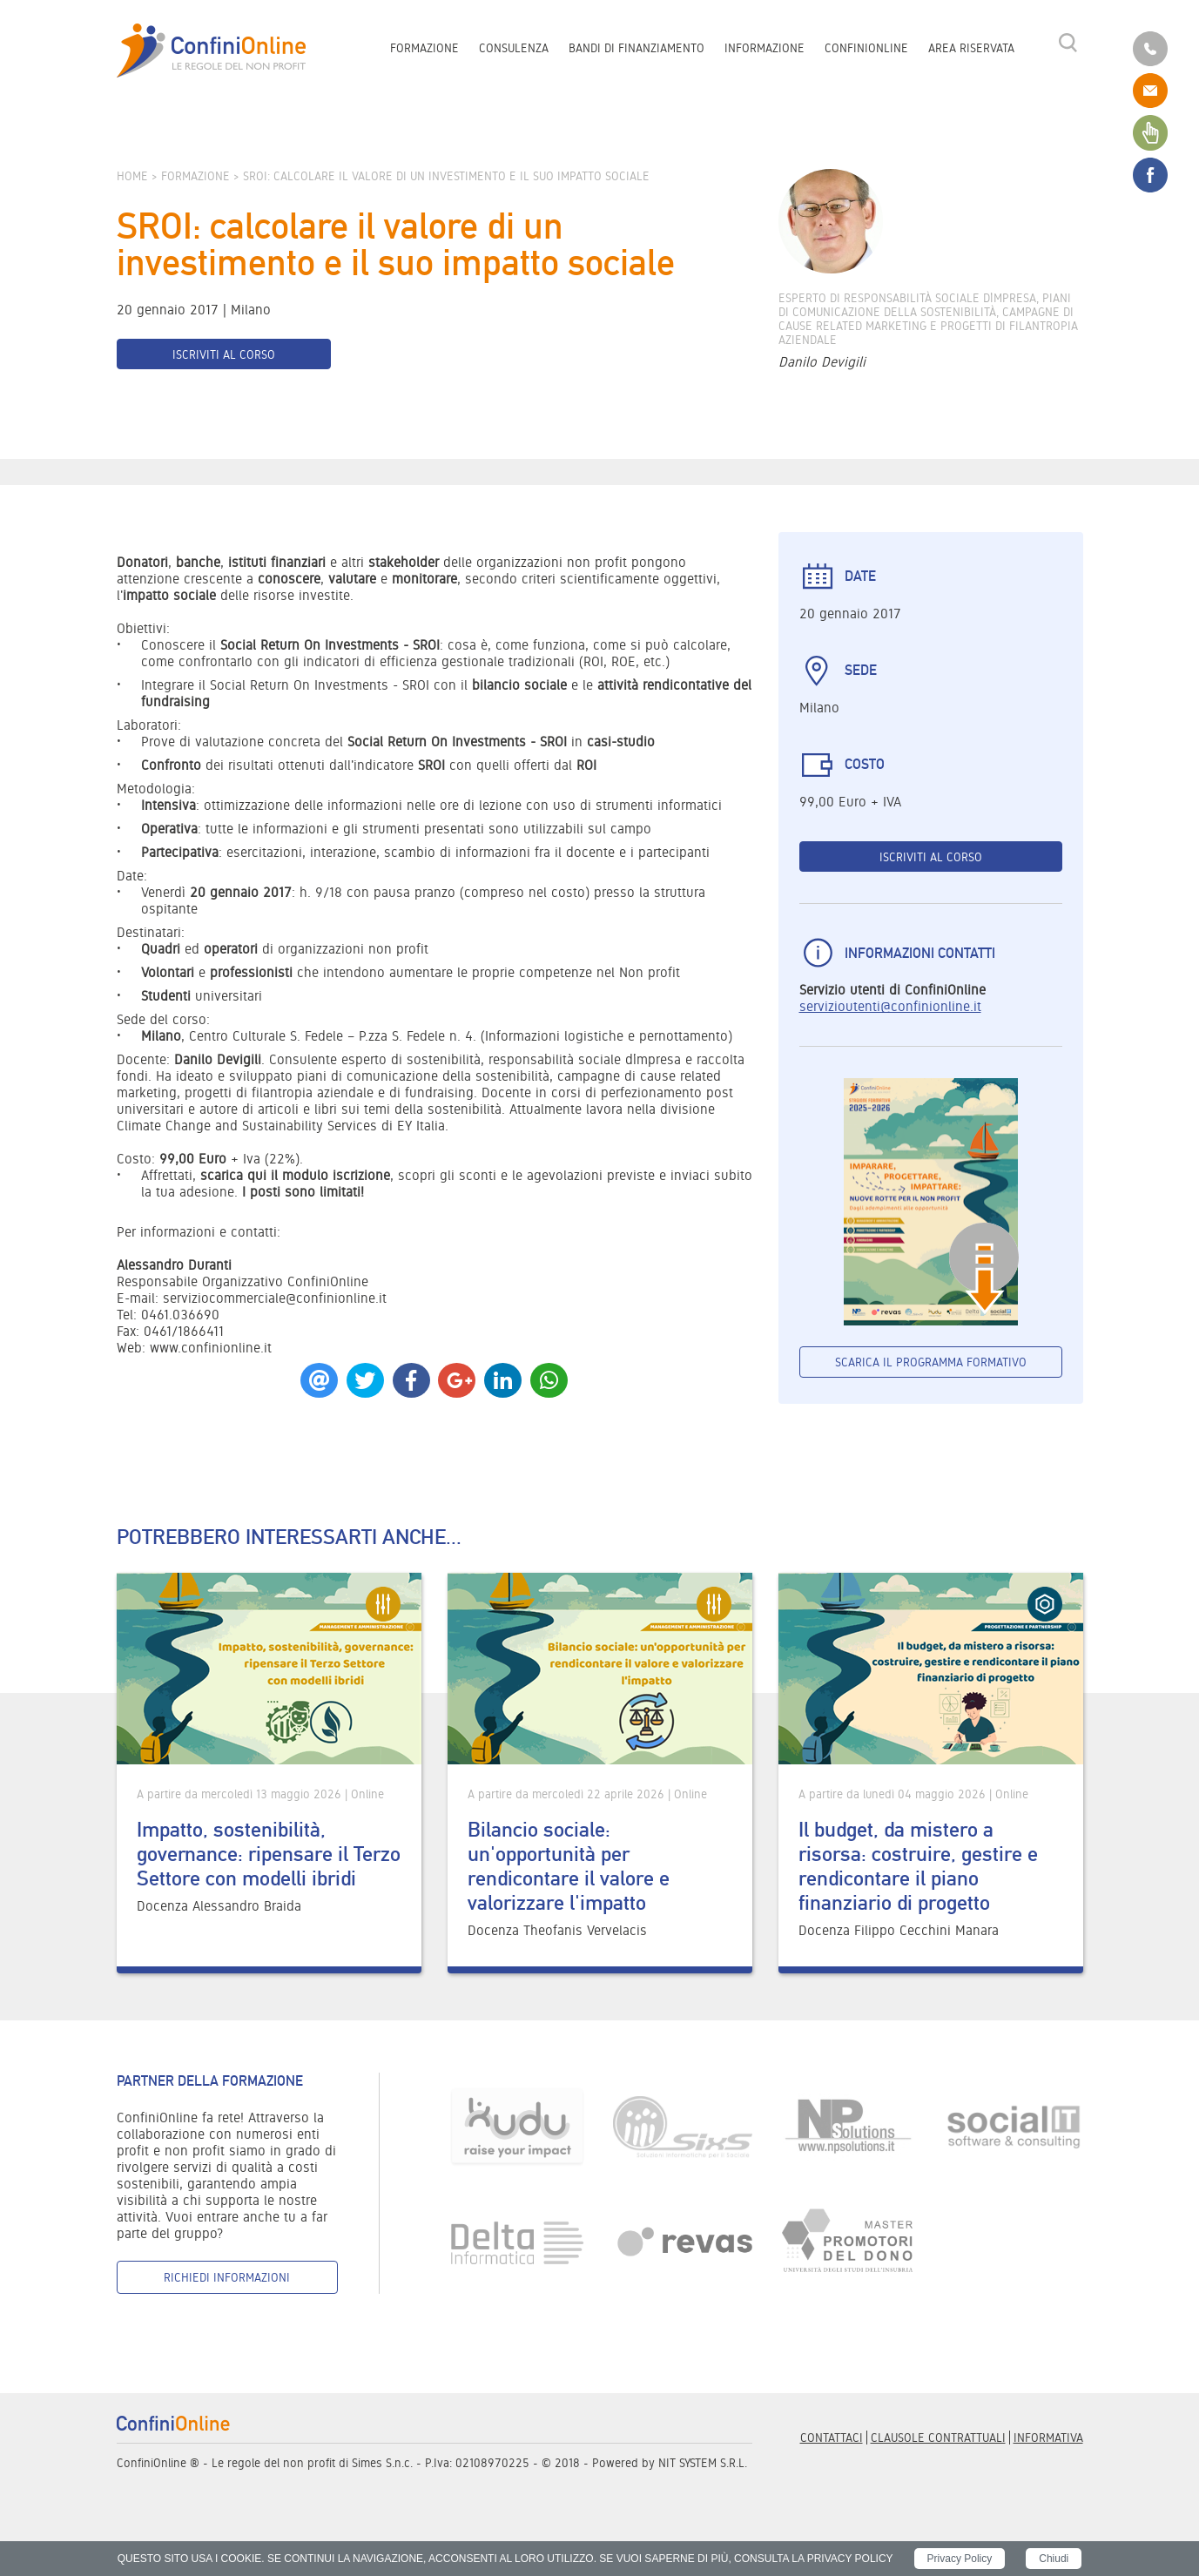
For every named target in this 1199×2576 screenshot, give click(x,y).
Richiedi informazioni (227, 2277)
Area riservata (971, 49)
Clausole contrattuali (938, 2438)
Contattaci (831, 2438)
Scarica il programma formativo (931, 1362)
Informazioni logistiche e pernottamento (606, 1036)
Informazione (764, 49)
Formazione (424, 49)
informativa (1048, 2438)
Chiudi (1053, 2558)
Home (132, 176)
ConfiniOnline (866, 49)
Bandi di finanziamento (636, 49)
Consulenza (514, 49)
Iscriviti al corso (223, 354)
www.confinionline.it (211, 1347)
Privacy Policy (960, 2558)
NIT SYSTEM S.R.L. (702, 2463)
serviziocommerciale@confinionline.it (275, 1298)
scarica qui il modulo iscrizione (295, 1175)
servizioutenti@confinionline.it (890, 1006)
